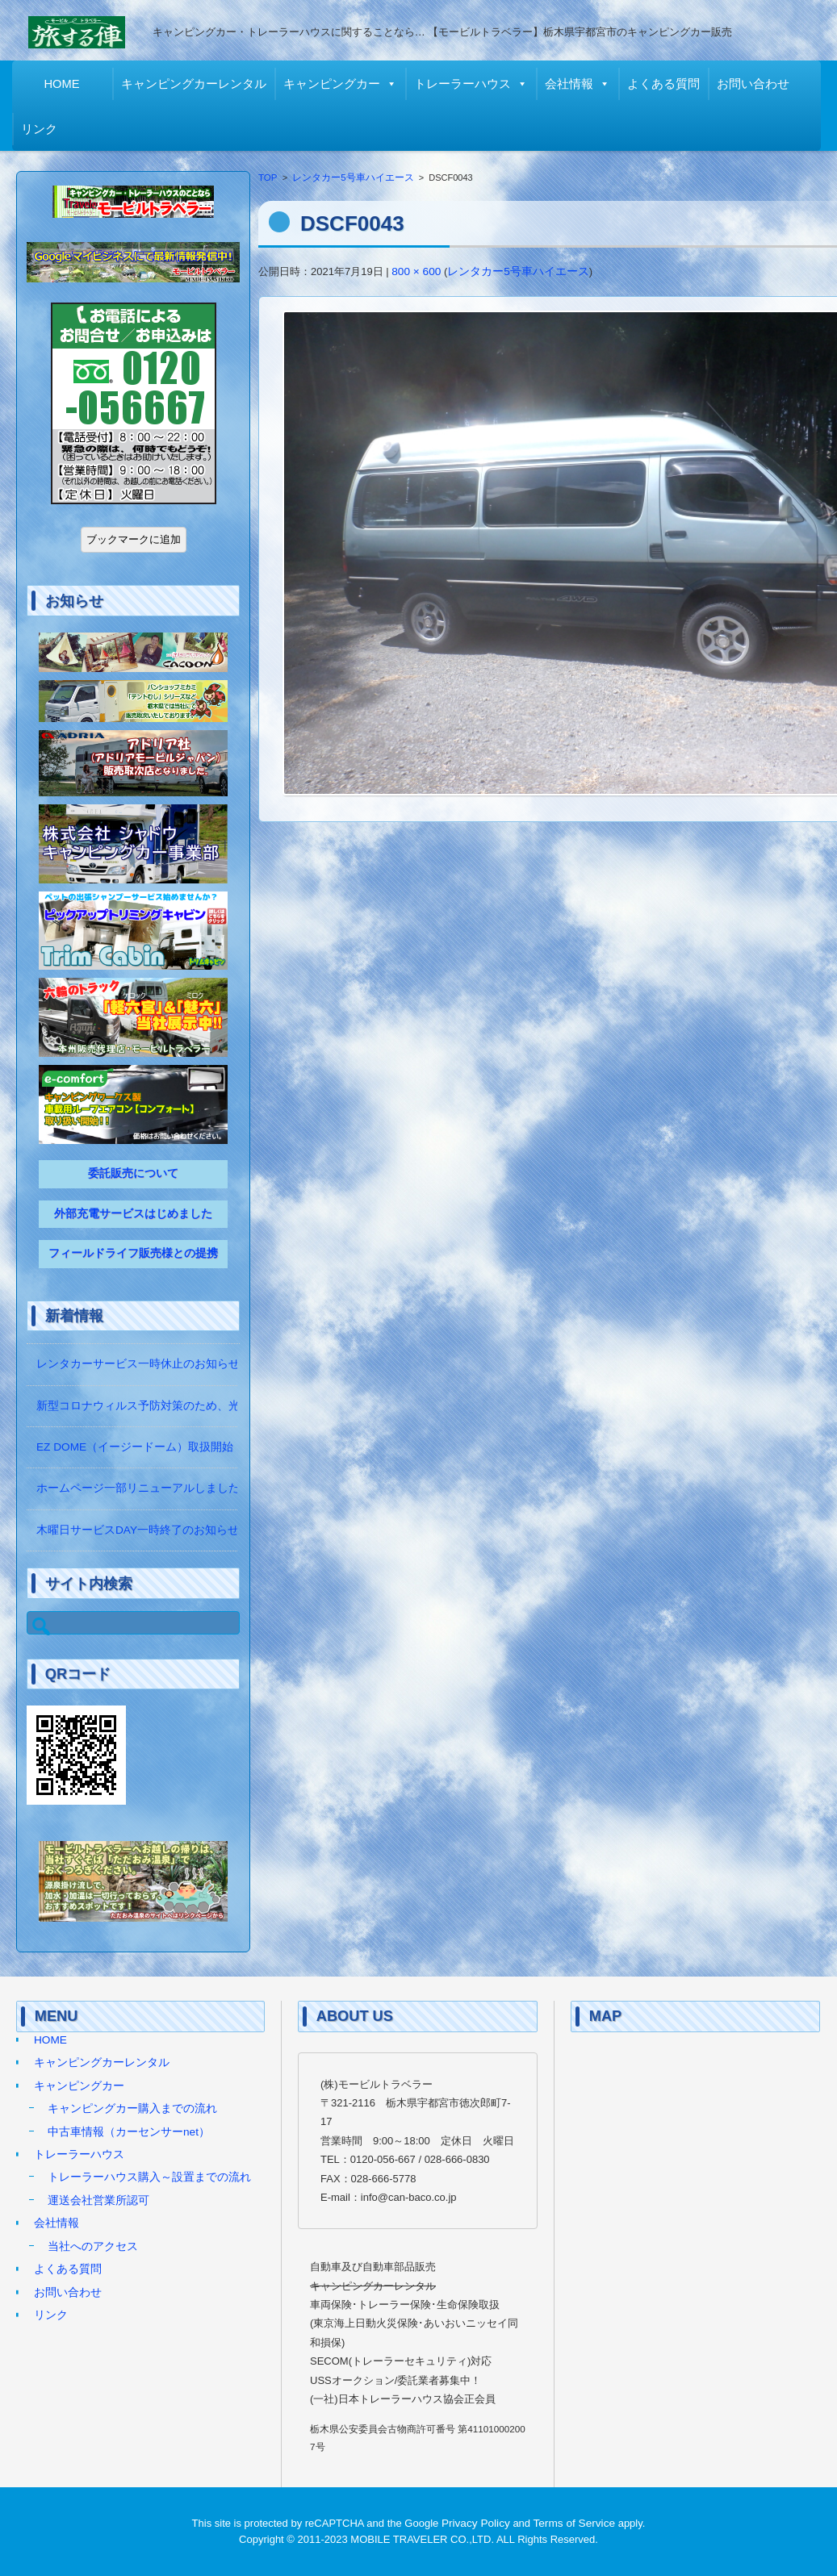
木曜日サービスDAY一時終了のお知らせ (137, 1530)
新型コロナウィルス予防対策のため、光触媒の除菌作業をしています (211, 1406)
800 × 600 (416, 271)
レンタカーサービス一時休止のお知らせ (138, 1364)
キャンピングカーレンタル (197, 83)
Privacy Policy (476, 2523)
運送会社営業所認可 (98, 2200)
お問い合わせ (757, 83)
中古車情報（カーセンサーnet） (129, 2132)
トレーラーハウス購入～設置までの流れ (149, 2177)
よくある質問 (667, 83)
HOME (66, 83)
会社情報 (573, 83)
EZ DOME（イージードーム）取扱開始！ (140, 1447)
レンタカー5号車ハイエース (352, 177)
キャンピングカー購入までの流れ (132, 2108)
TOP (268, 177)
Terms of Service (575, 2523)
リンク (43, 129)
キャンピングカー (335, 83)
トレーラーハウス (466, 83)
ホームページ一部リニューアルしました (138, 1488)
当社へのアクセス (93, 2246)
